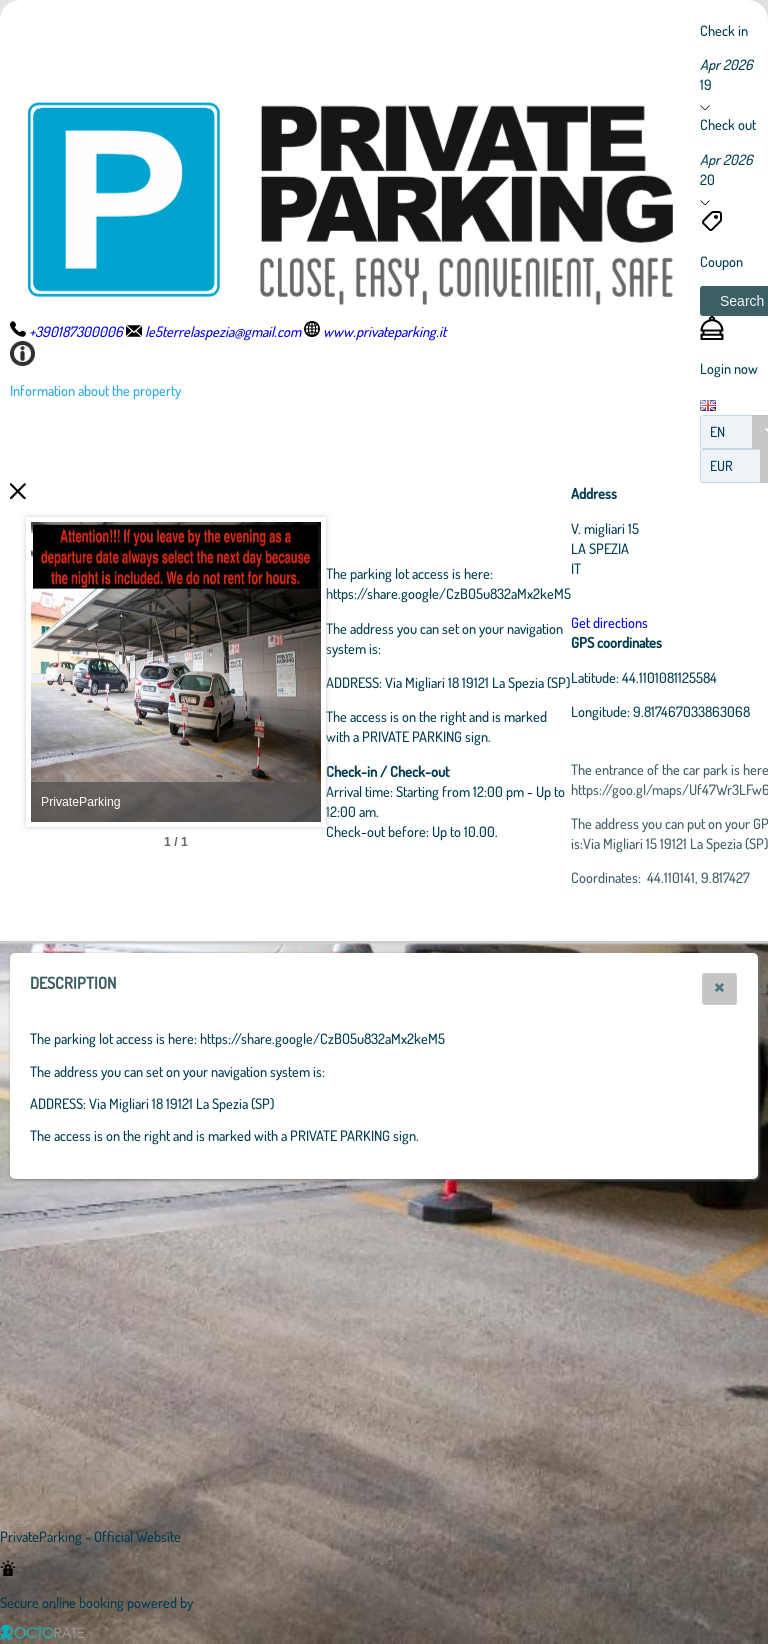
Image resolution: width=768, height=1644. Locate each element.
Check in (724, 30)
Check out (728, 124)
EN (717, 431)
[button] (719, 989)
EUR (721, 465)
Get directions (719, 622)
